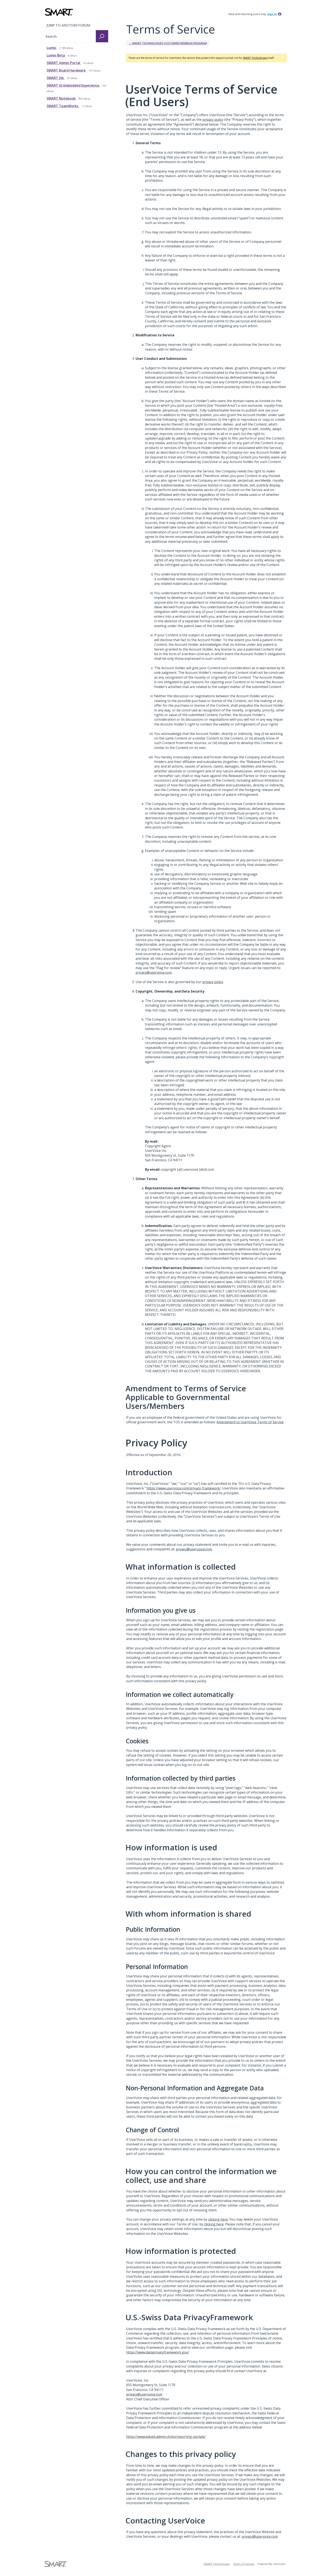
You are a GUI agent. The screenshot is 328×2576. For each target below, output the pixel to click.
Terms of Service (243, 2564)
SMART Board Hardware (66, 70)
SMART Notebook (61, 98)
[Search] (102, 36)
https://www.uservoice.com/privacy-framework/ (184, 1488)
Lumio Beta (56, 55)
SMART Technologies (255, 58)
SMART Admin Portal (64, 62)
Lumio (52, 47)
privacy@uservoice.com (154, 972)
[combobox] (74, 36)
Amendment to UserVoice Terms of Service (250, 1422)
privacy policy (212, 119)
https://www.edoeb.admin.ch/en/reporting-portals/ (166, 2436)
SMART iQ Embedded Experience (73, 85)
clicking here (218, 2219)
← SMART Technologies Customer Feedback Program (168, 43)
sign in (272, 14)
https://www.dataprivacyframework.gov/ (157, 2352)
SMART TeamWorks (63, 106)
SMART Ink (56, 78)
